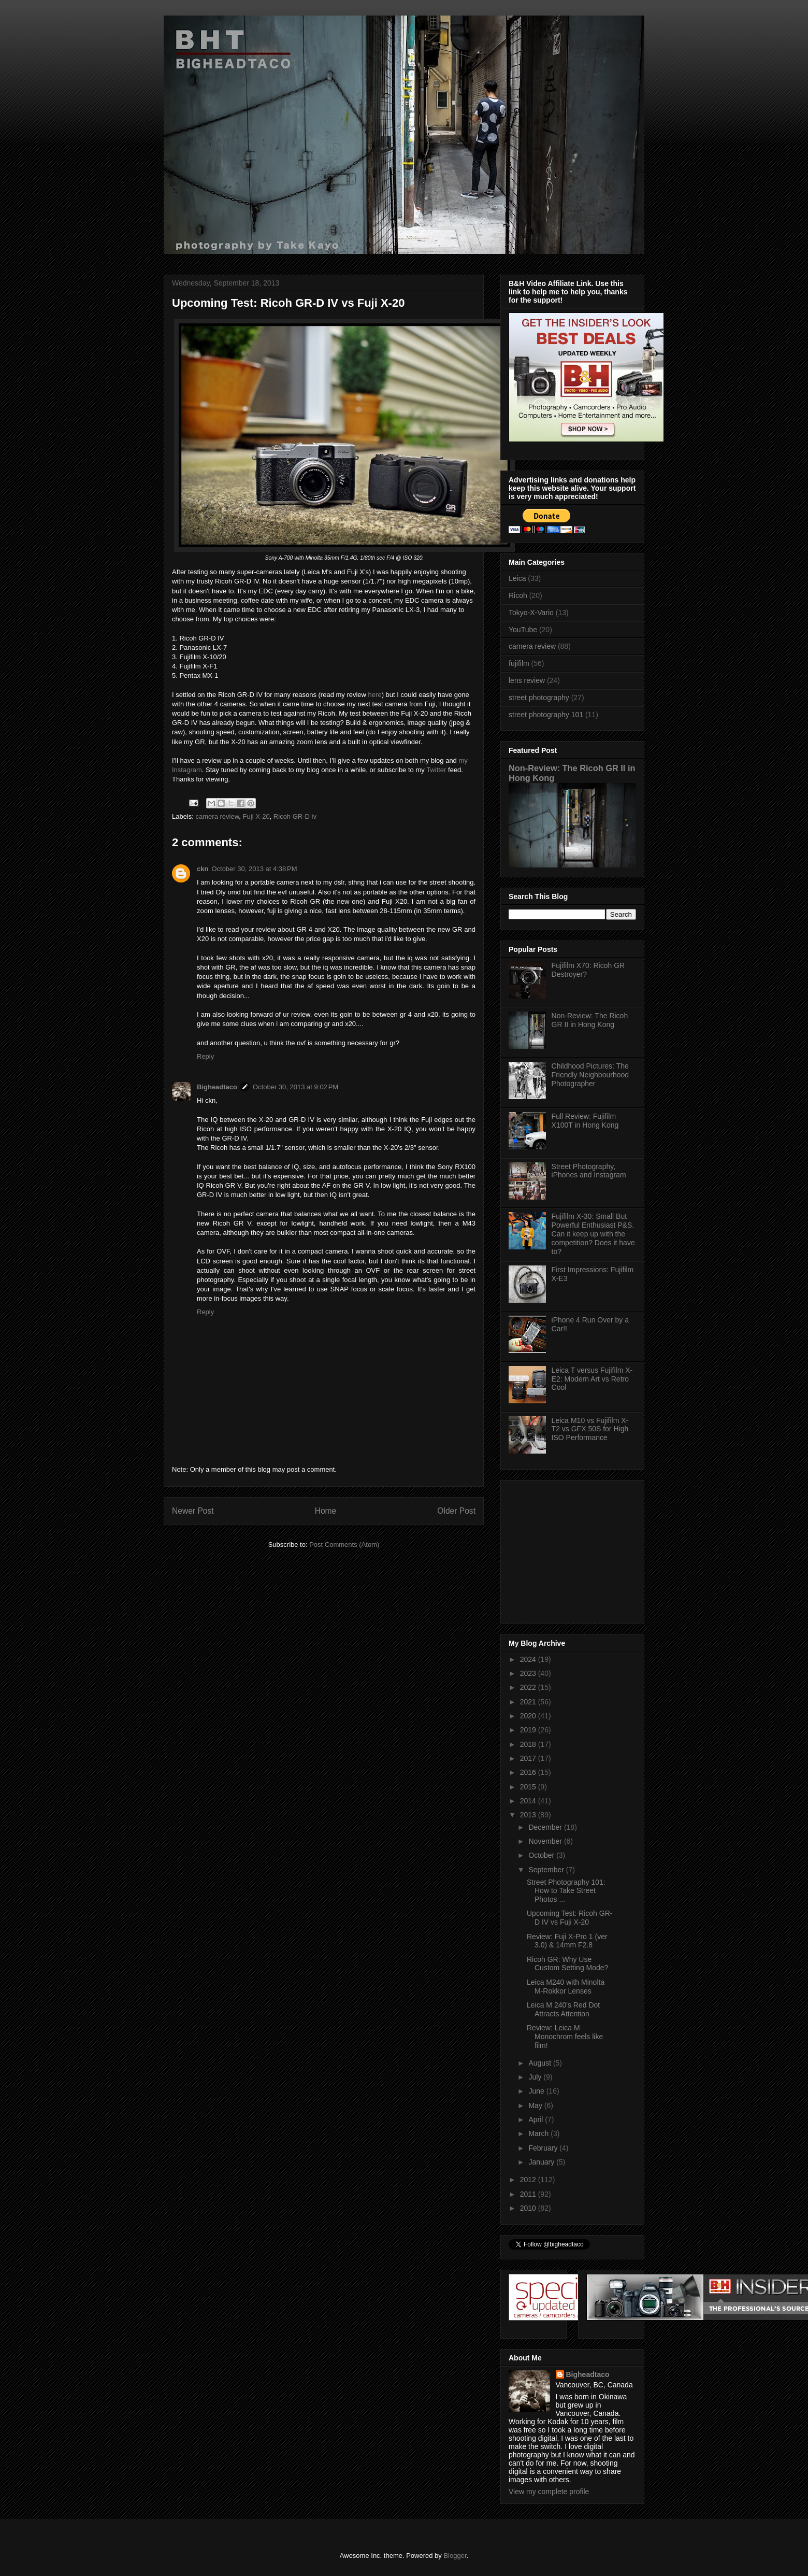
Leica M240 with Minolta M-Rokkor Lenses (565, 1986)
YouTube (523, 629)
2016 (529, 1772)
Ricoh (518, 595)
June (537, 2091)
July (535, 2077)
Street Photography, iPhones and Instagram (589, 1170)
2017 (529, 1758)
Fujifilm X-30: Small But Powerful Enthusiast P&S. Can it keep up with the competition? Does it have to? (593, 1233)
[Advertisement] (573, 1549)
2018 (529, 1744)
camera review (217, 816)
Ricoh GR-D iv (294, 816)
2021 (529, 1702)
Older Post (456, 1510)
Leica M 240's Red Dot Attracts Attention (563, 2009)
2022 (529, 1687)
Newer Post (193, 1510)
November (546, 1841)
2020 (529, 1716)
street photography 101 (546, 714)
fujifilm (519, 663)
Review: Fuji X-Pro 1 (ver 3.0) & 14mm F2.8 (567, 1940)
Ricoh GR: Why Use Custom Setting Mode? (567, 1963)
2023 (529, 1673)
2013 (529, 1815)
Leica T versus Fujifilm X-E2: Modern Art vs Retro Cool (592, 1379)
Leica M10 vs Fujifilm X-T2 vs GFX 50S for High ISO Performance (590, 1429)
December (546, 1827)
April (536, 2119)
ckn (202, 869)
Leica (517, 578)
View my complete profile (549, 2491)
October (542, 1855)
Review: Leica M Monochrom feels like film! (565, 2037)
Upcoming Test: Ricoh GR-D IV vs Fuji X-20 (569, 1917)
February (543, 2148)
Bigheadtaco (217, 1087)
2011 (529, 2194)
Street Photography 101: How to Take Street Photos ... (566, 1891)
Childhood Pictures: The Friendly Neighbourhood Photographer (590, 1075)
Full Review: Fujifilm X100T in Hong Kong (585, 1120)
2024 (529, 1659)
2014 (529, 1801)
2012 (529, 2179)
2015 (529, 1787)
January (542, 2162)
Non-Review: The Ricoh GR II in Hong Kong (590, 1020)
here (375, 695)
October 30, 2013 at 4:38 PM (254, 869)
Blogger (454, 2555)
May (536, 2105)
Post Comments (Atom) (344, 1544)
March (539, 2133)
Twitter (436, 770)
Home (326, 1510)
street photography (539, 697)
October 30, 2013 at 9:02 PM (295, 1087)
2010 (529, 2208)
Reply (205, 1056)
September (547, 1870)
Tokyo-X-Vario (531, 612)
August (540, 2063)
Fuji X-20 (256, 816)
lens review (527, 680)
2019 (529, 1730)
